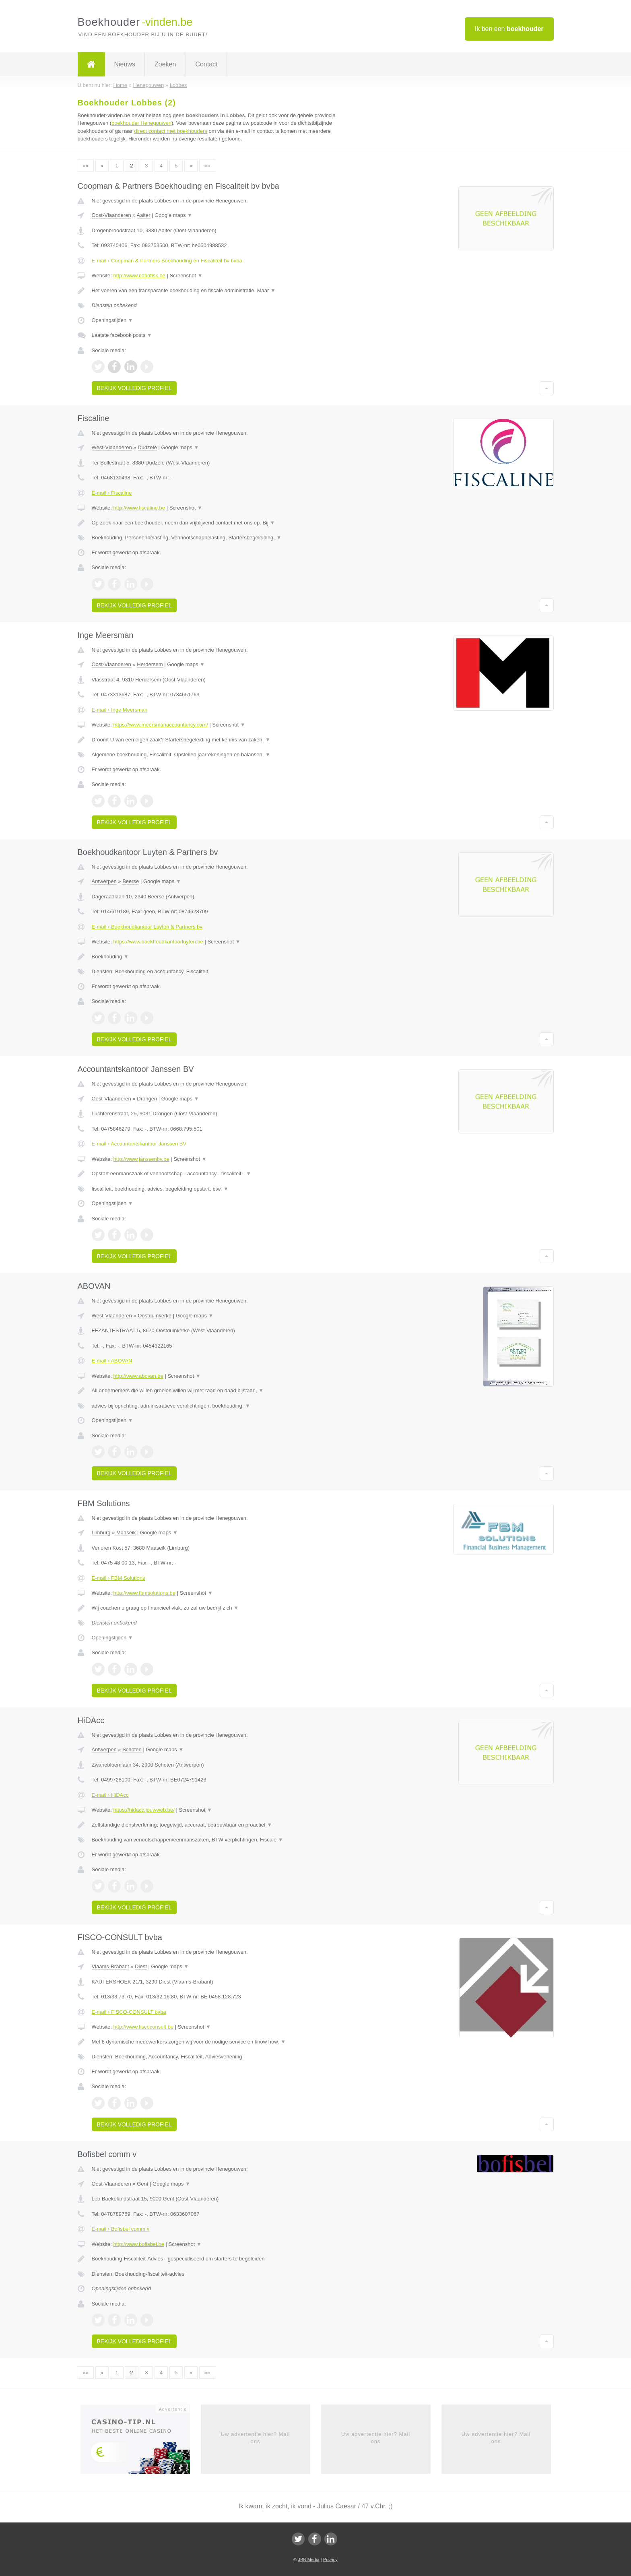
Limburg (101, 1533)
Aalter (144, 215)
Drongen (147, 1099)
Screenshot (185, 275)
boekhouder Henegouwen (141, 123)
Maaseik (126, 1533)
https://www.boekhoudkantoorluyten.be (158, 942)
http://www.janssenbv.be (141, 1159)
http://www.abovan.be (138, 1376)
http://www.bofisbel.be (138, 2244)
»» (207, 166)
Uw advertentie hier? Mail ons (255, 2437)
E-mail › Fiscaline (112, 493)
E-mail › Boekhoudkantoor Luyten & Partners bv (147, 927)
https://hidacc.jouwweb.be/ (143, 1810)
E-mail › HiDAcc (110, 1795)
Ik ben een (509, 28)
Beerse (130, 881)
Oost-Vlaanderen (111, 215)
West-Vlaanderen (112, 447)
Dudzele (147, 447)
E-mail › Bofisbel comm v (121, 2229)
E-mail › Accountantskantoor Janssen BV (139, 1144)
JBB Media (308, 2559)
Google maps (173, 215)
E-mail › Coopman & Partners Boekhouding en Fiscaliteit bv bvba (167, 261)
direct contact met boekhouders (170, 131)
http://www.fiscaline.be (139, 508)
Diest (141, 1966)
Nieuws (124, 64)
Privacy (330, 2559)
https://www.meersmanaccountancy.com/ (160, 725)
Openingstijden (112, 320)
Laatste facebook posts (122, 335)
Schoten (132, 1749)
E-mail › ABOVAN (112, 1361)
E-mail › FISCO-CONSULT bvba (129, 2012)
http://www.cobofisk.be (139, 275)
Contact (206, 64)
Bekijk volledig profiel (134, 388)
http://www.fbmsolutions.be (144, 1593)
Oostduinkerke (154, 1316)
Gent (142, 2184)
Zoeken (165, 64)
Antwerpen (104, 881)
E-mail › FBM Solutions (118, 1578)
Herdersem (150, 664)
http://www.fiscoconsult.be (143, 2027)
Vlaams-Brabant (110, 1966)
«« (86, 166)
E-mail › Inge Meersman (120, 710)
